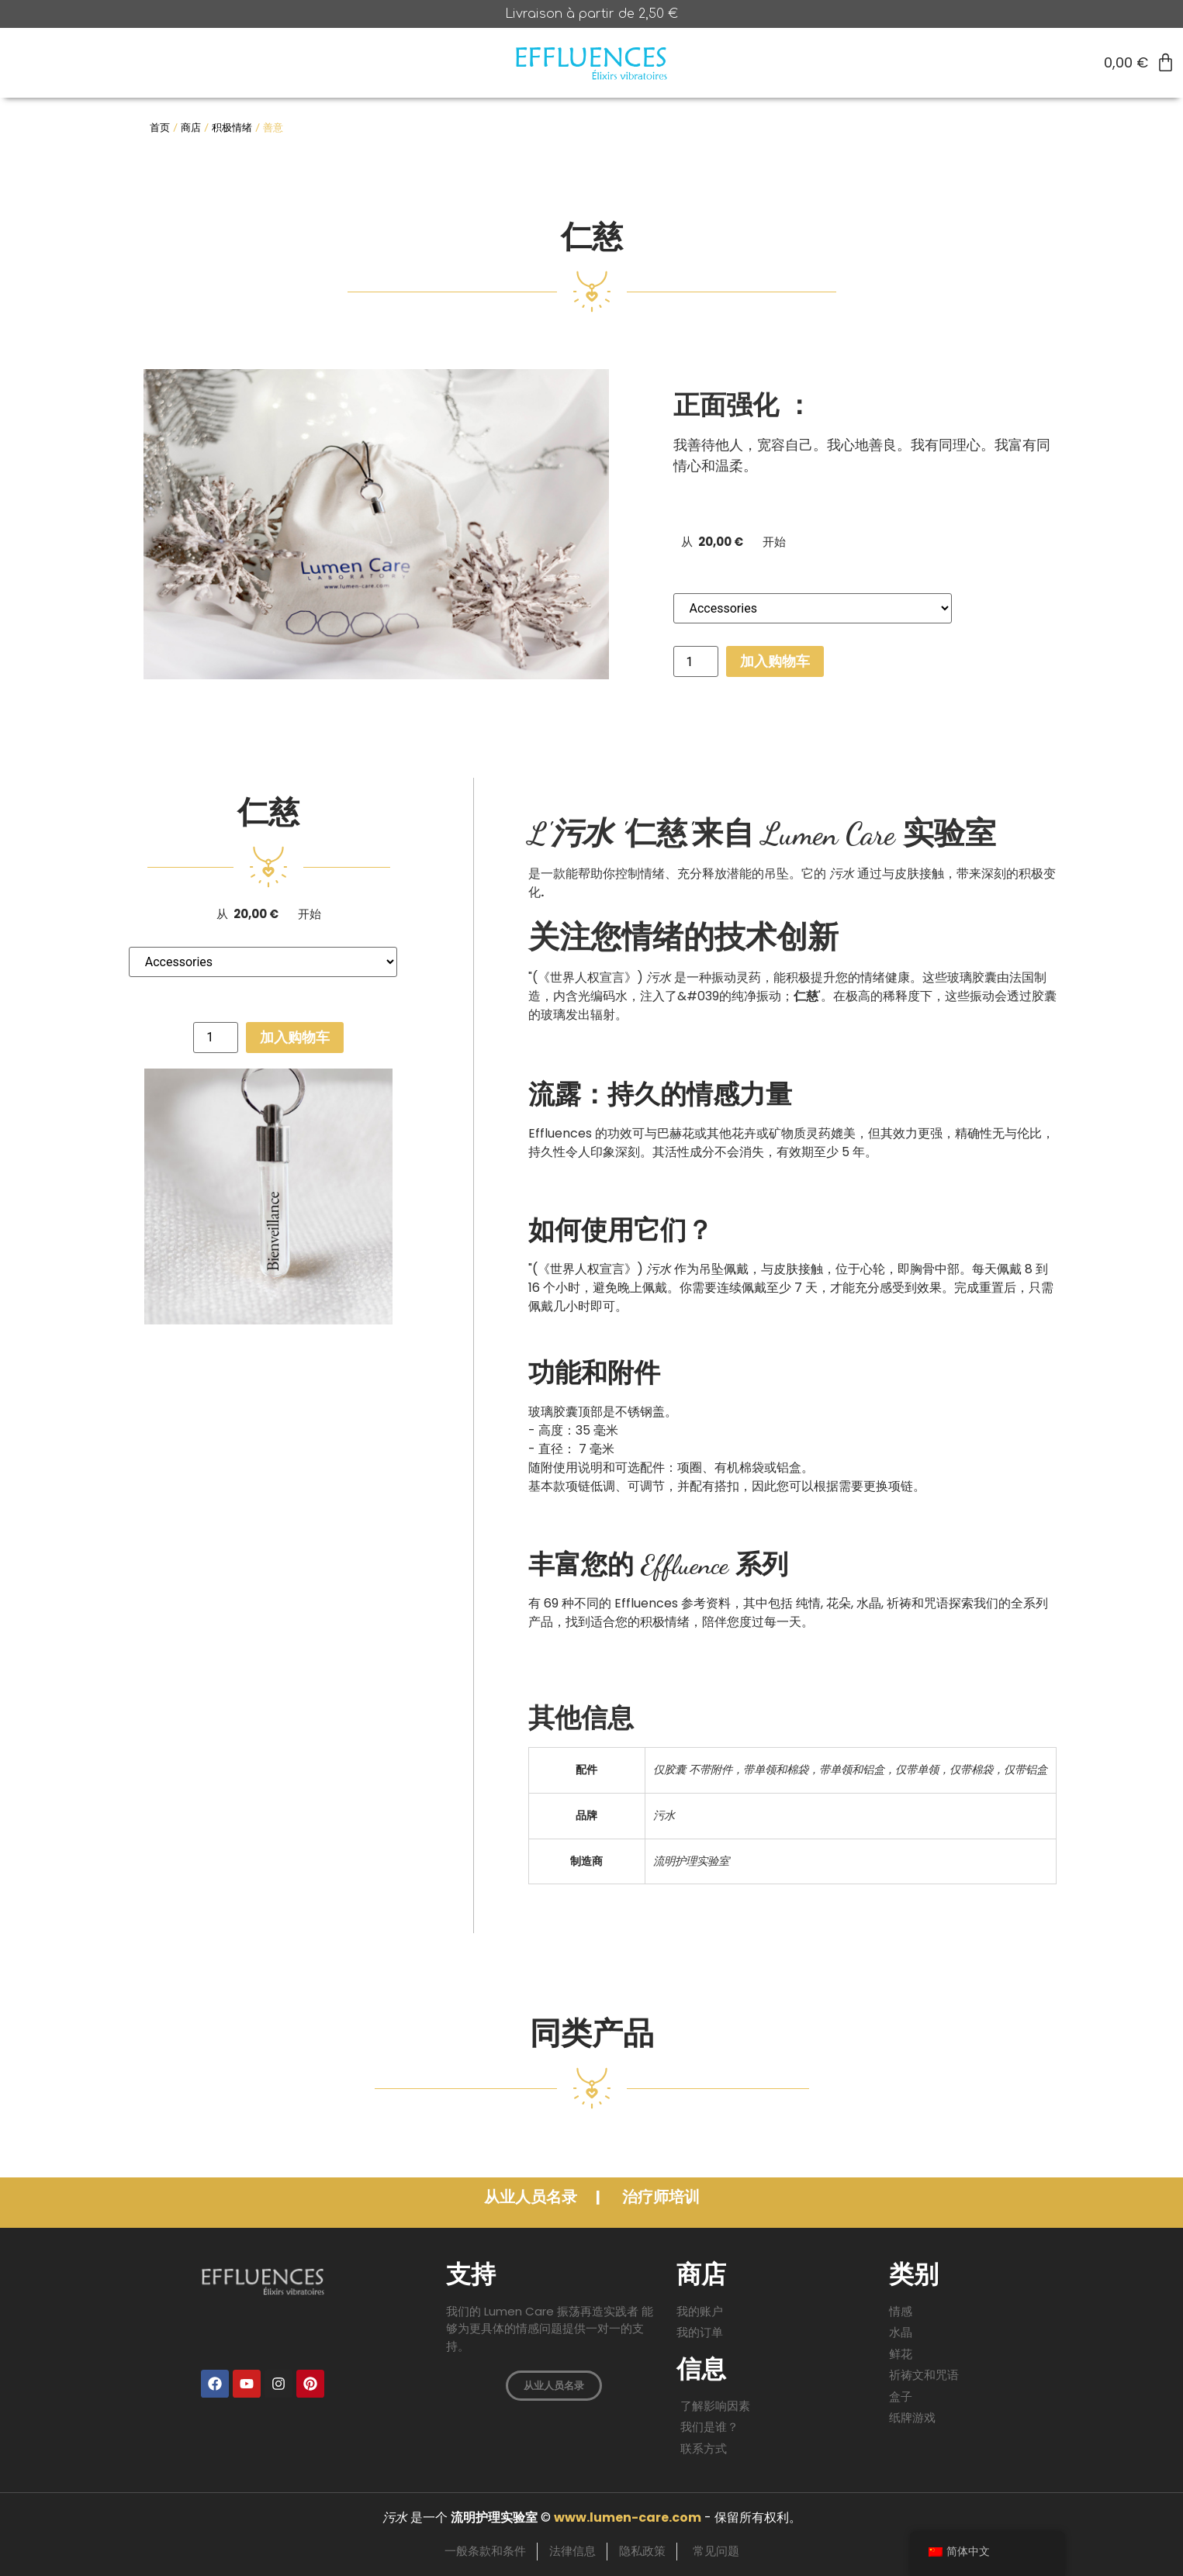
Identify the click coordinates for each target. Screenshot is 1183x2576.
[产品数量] (695, 661)
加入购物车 (775, 661)
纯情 (808, 1603)
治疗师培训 (661, 2197)
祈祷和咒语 (918, 1603)
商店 (191, 128)
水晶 (868, 1603)
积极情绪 (232, 128)
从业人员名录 (532, 2197)
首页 (160, 128)
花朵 (838, 1603)
